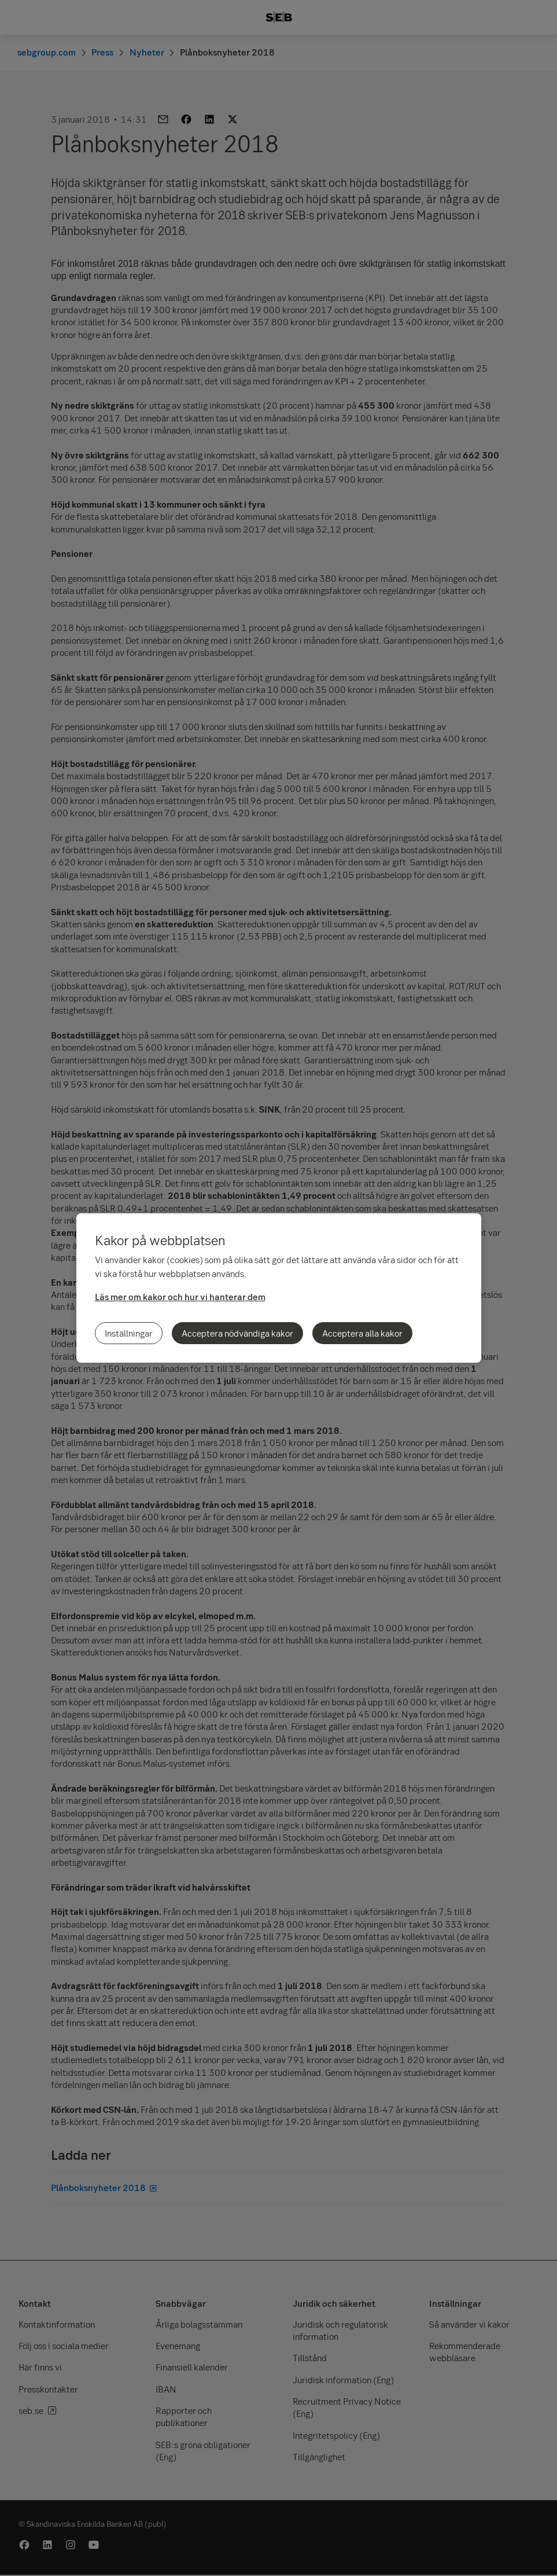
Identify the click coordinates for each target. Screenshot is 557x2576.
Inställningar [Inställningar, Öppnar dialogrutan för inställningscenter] (129, 1333)
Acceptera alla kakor (362, 1333)
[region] (278, 1288)
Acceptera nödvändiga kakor (237, 1333)
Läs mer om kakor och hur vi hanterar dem (180, 1296)
